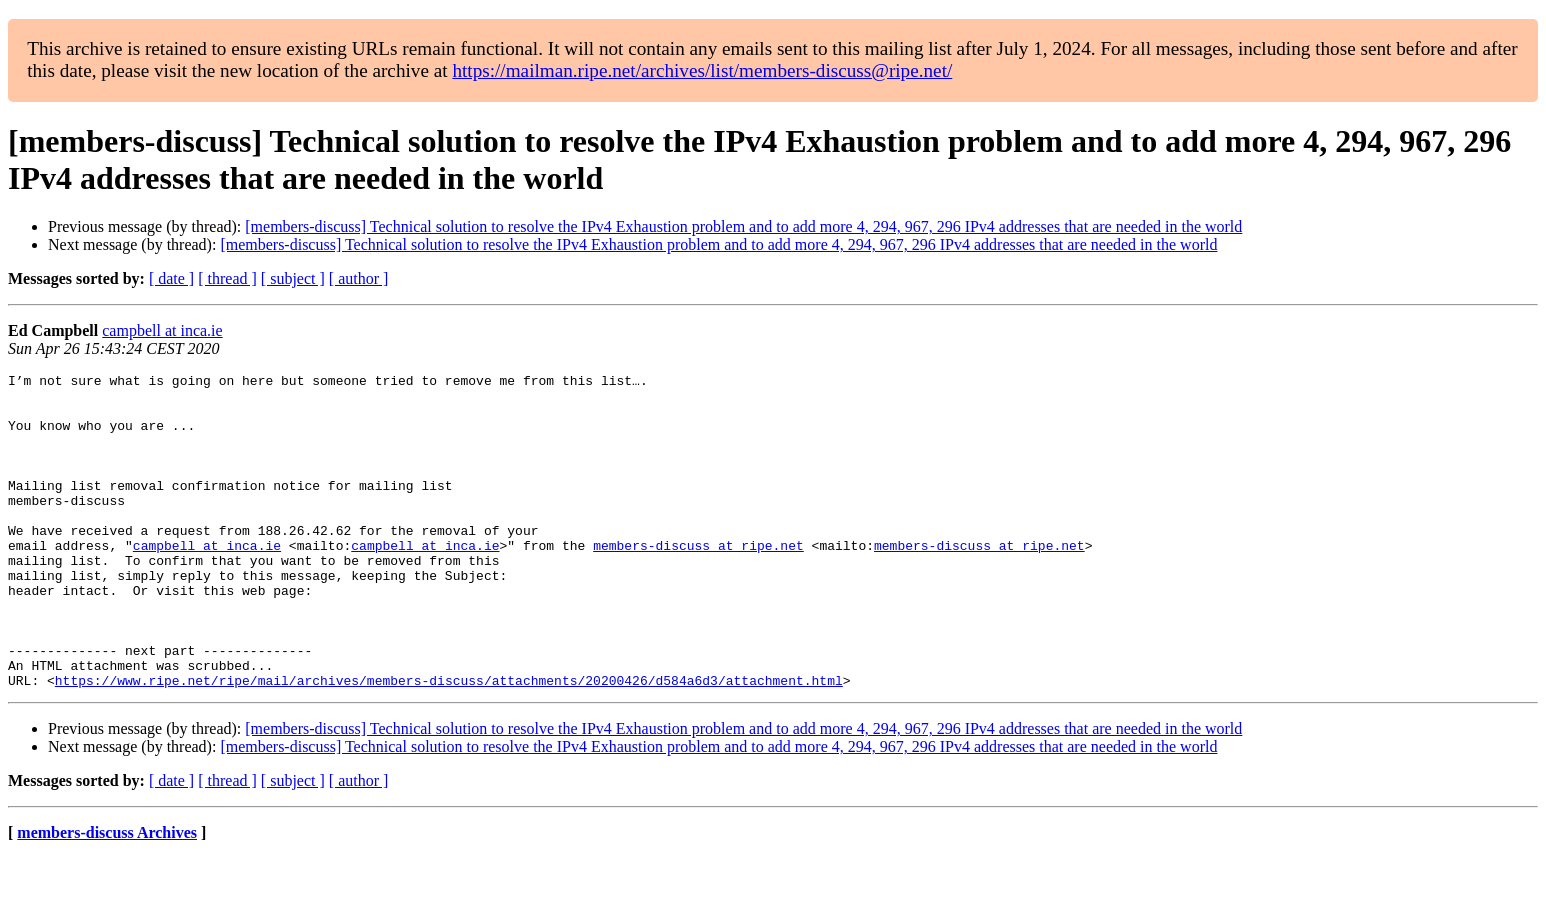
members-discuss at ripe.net (698, 581)
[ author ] (359, 278)
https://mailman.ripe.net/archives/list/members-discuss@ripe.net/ (702, 70)
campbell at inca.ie (162, 330)
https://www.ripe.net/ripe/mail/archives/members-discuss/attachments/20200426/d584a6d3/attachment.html (449, 743)
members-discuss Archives (107, 895)
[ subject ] (293, 278)
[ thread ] (227, 278)
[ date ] (171, 278)
